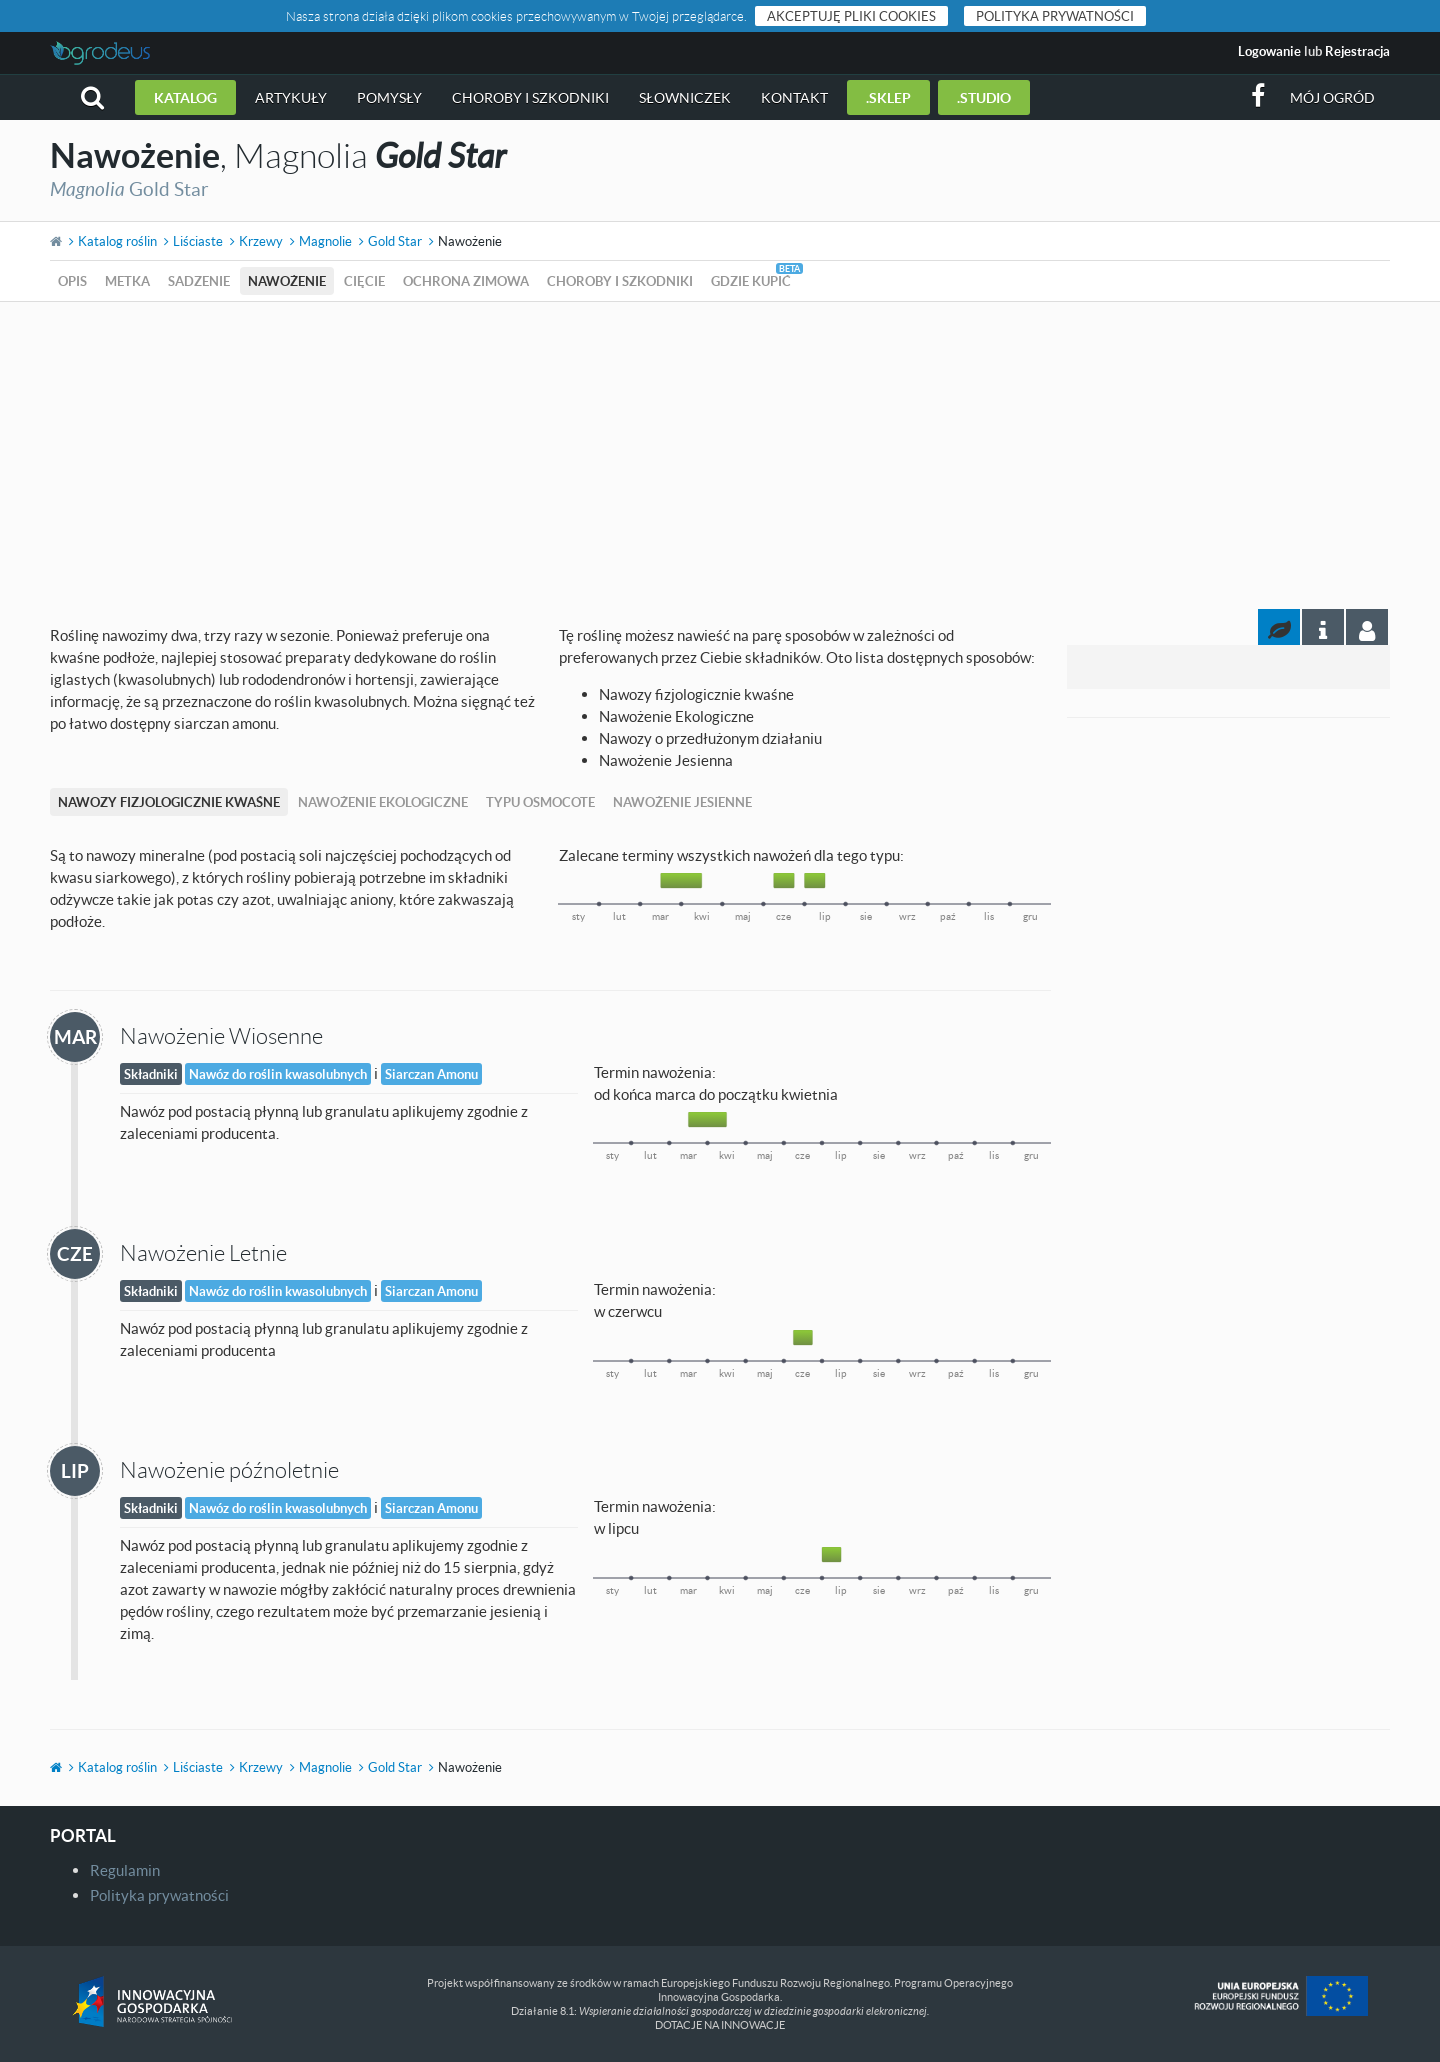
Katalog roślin (117, 241)
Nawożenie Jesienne (682, 802)
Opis (72, 281)
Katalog (185, 97)
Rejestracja (1357, 51)
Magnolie (325, 241)
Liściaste (198, 241)
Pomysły (389, 97)
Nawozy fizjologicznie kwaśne (169, 802)
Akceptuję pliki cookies (851, 16)
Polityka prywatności (1055, 16)
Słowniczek (685, 97)
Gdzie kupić (751, 281)
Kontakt (794, 97)
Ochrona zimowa (466, 281)
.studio (984, 97)
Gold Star (395, 241)
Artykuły (291, 97)
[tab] (1367, 627)
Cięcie (364, 281)
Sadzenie (199, 281)
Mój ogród (1332, 97)
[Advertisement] (720, 452)
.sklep (888, 97)
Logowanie (1269, 51)
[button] (92, 97)
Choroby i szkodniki (530, 97)
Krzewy (261, 241)
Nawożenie (287, 281)
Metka (127, 281)
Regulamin (125, 1870)
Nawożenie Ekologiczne (383, 802)
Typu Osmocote (540, 802)
